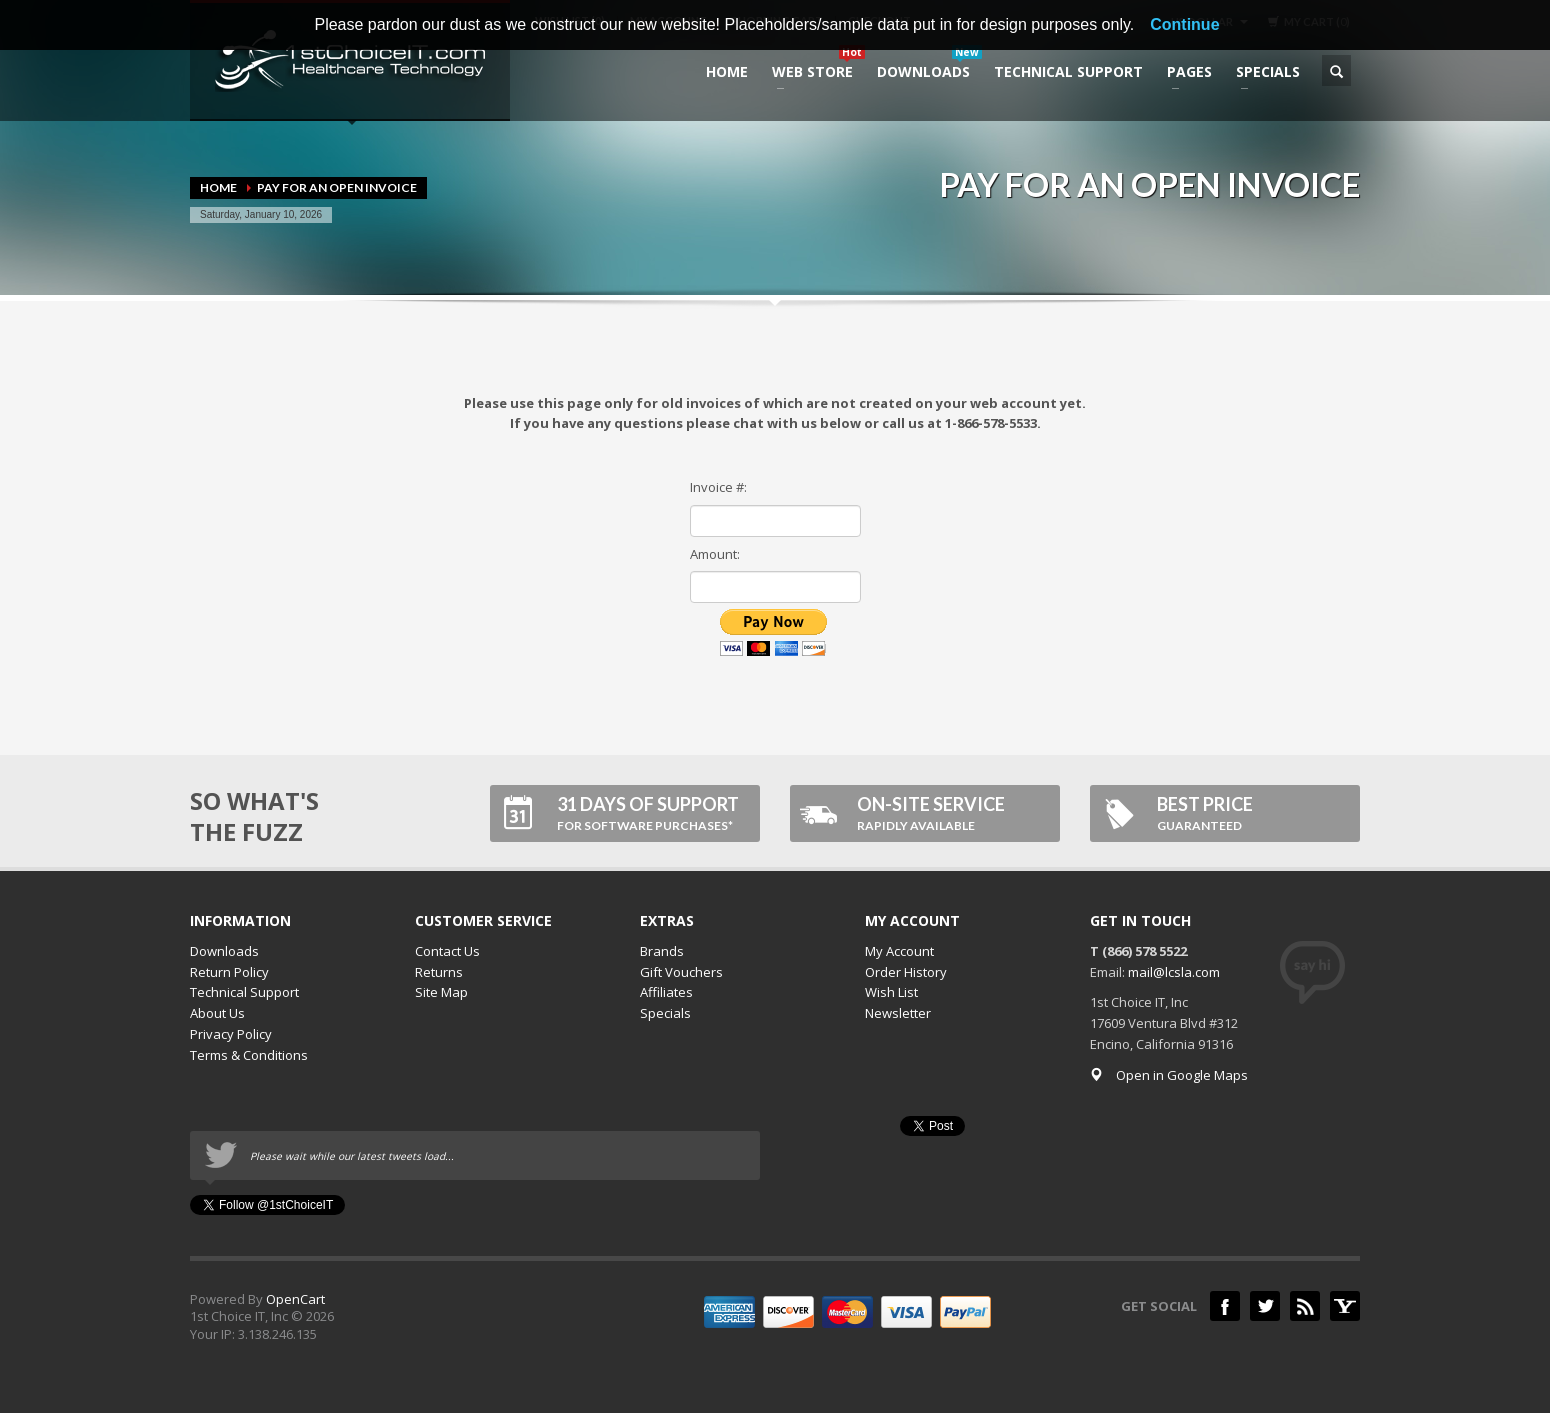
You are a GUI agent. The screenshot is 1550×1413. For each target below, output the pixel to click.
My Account (899, 951)
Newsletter (898, 1013)
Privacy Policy (231, 1034)
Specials (665, 1013)
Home (218, 187)
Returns (439, 972)
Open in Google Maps (1169, 1075)
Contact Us (447, 951)
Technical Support (244, 992)
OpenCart (295, 1299)
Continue (1184, 24)
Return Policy (229, 972)
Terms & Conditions (249, 1055)
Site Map (441, 992)
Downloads (224, 951)
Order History (906, 972)
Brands (662, 951)
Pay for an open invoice (337, 187)
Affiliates (666, 992)
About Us (217, 1013)
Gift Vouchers (681, 972)
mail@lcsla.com (1174, 972)
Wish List (891, 992)
